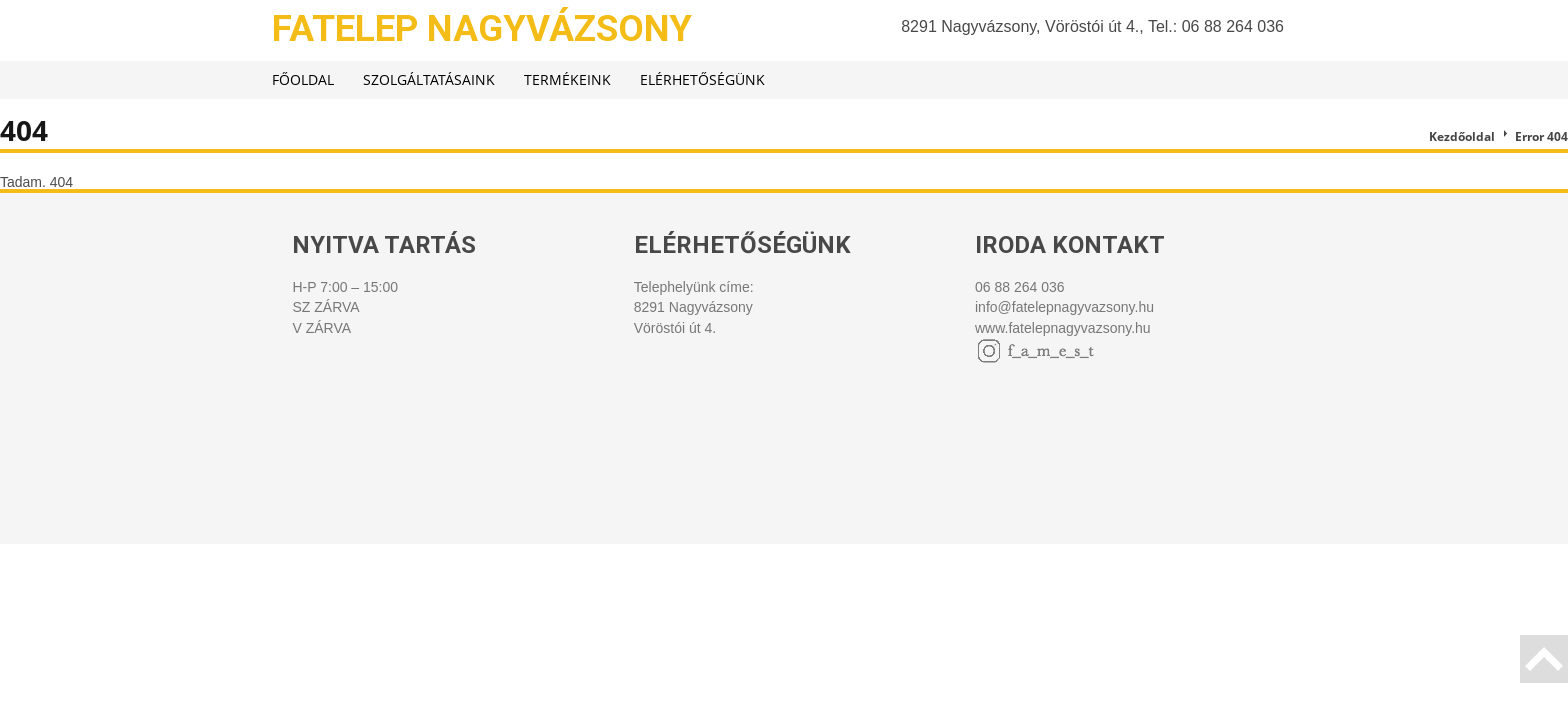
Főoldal (303, 79)
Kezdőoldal (1462, 136)
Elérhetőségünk (702, 79)
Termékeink (567, 79)
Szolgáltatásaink (429, 79)
